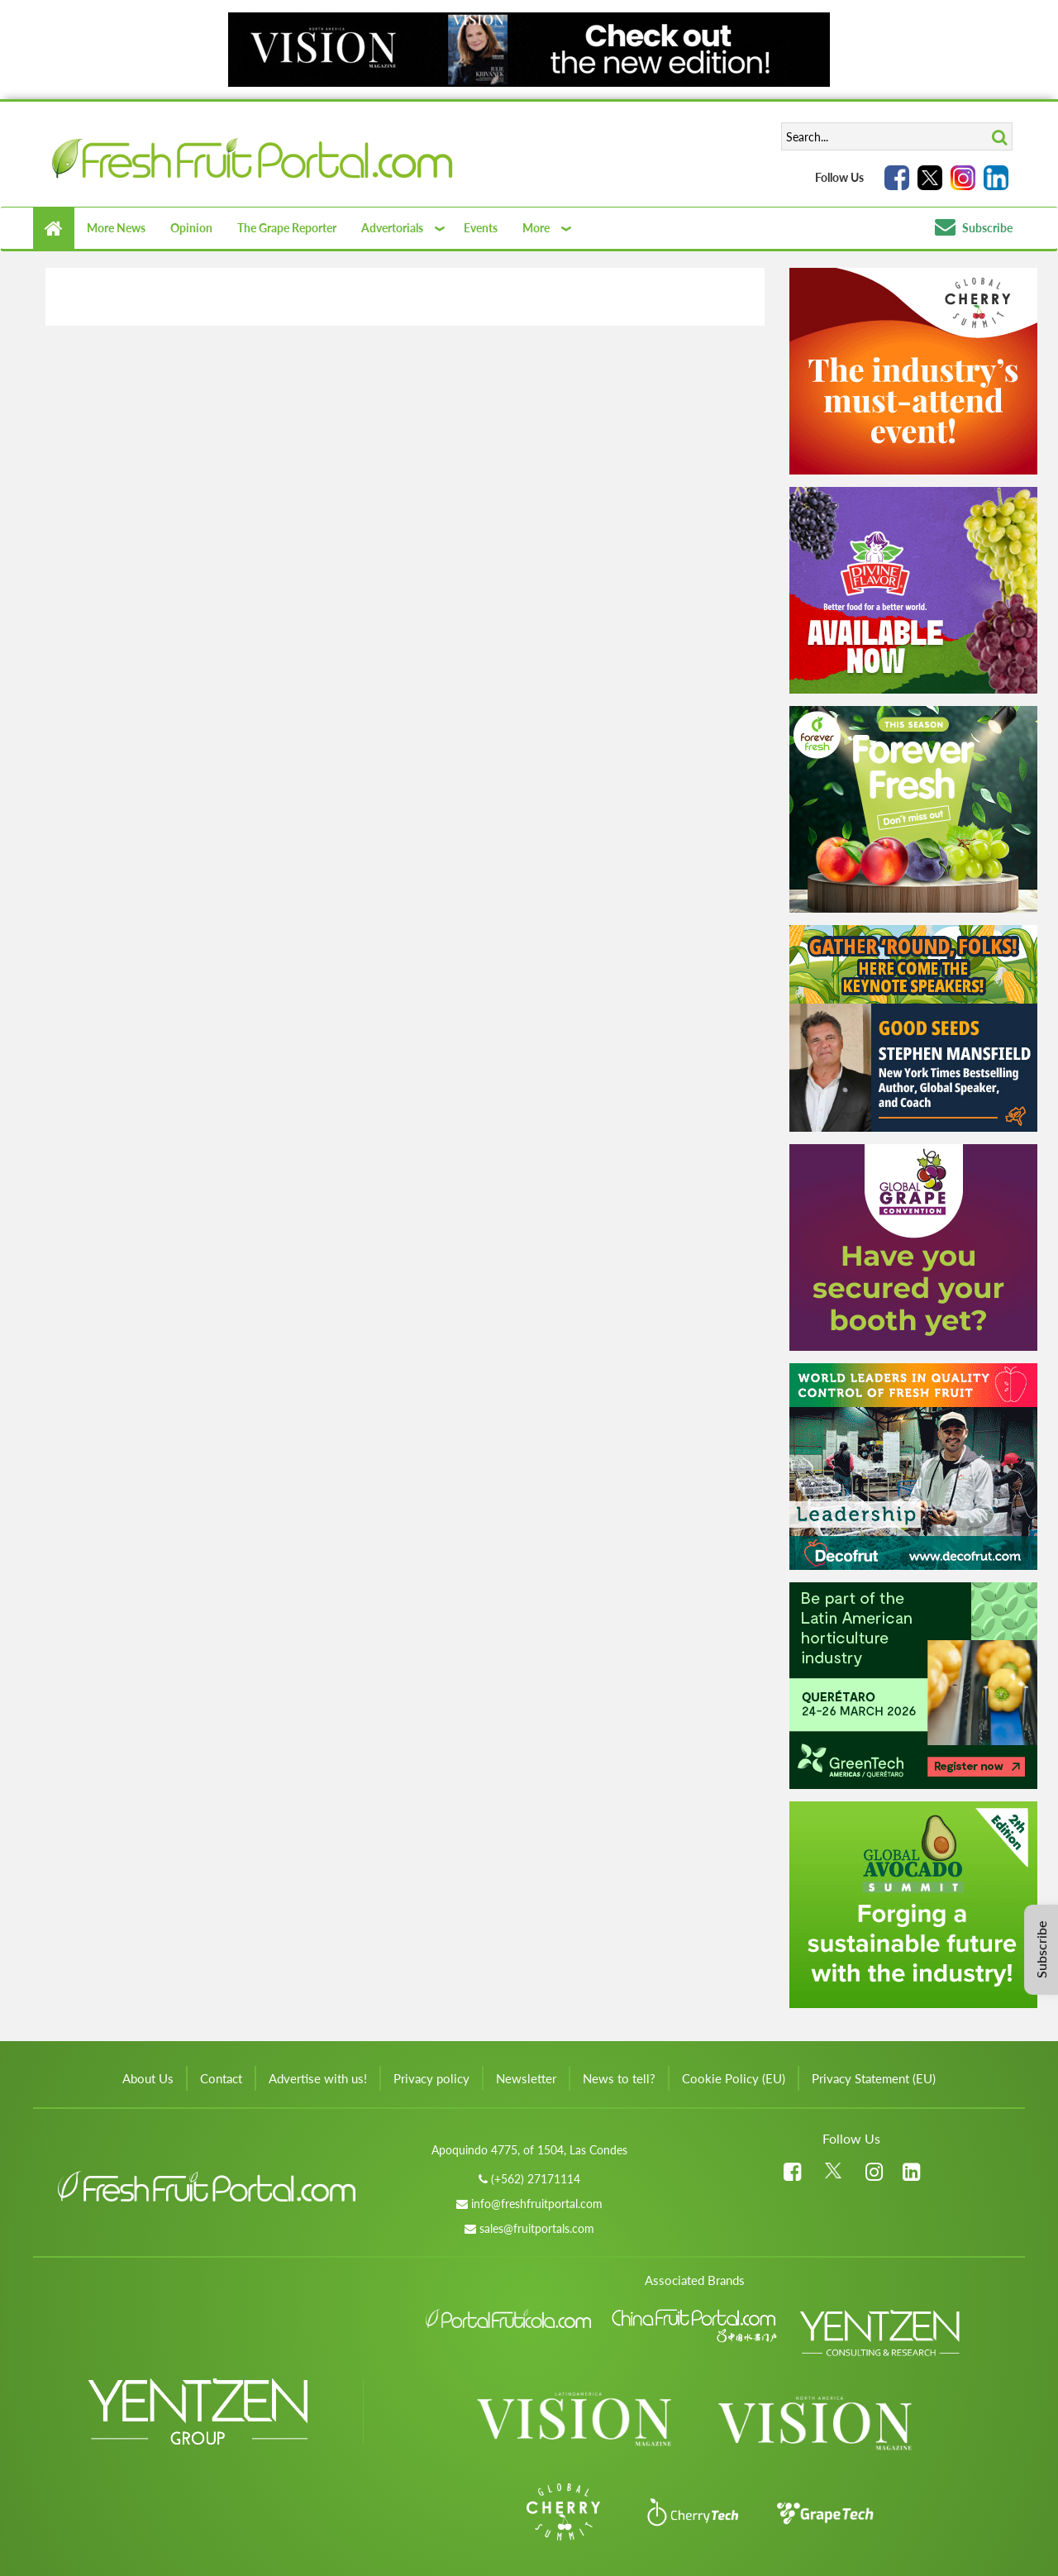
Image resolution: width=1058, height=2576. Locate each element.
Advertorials (392, 228)
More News (116, 228)
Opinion (191, 228)
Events (481, 228)
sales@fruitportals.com (536, 2228)
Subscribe (974, 228)
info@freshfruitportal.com (537, 2204)
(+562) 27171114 (535, 2179)
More (536, 228)
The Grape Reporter (286, 228)
